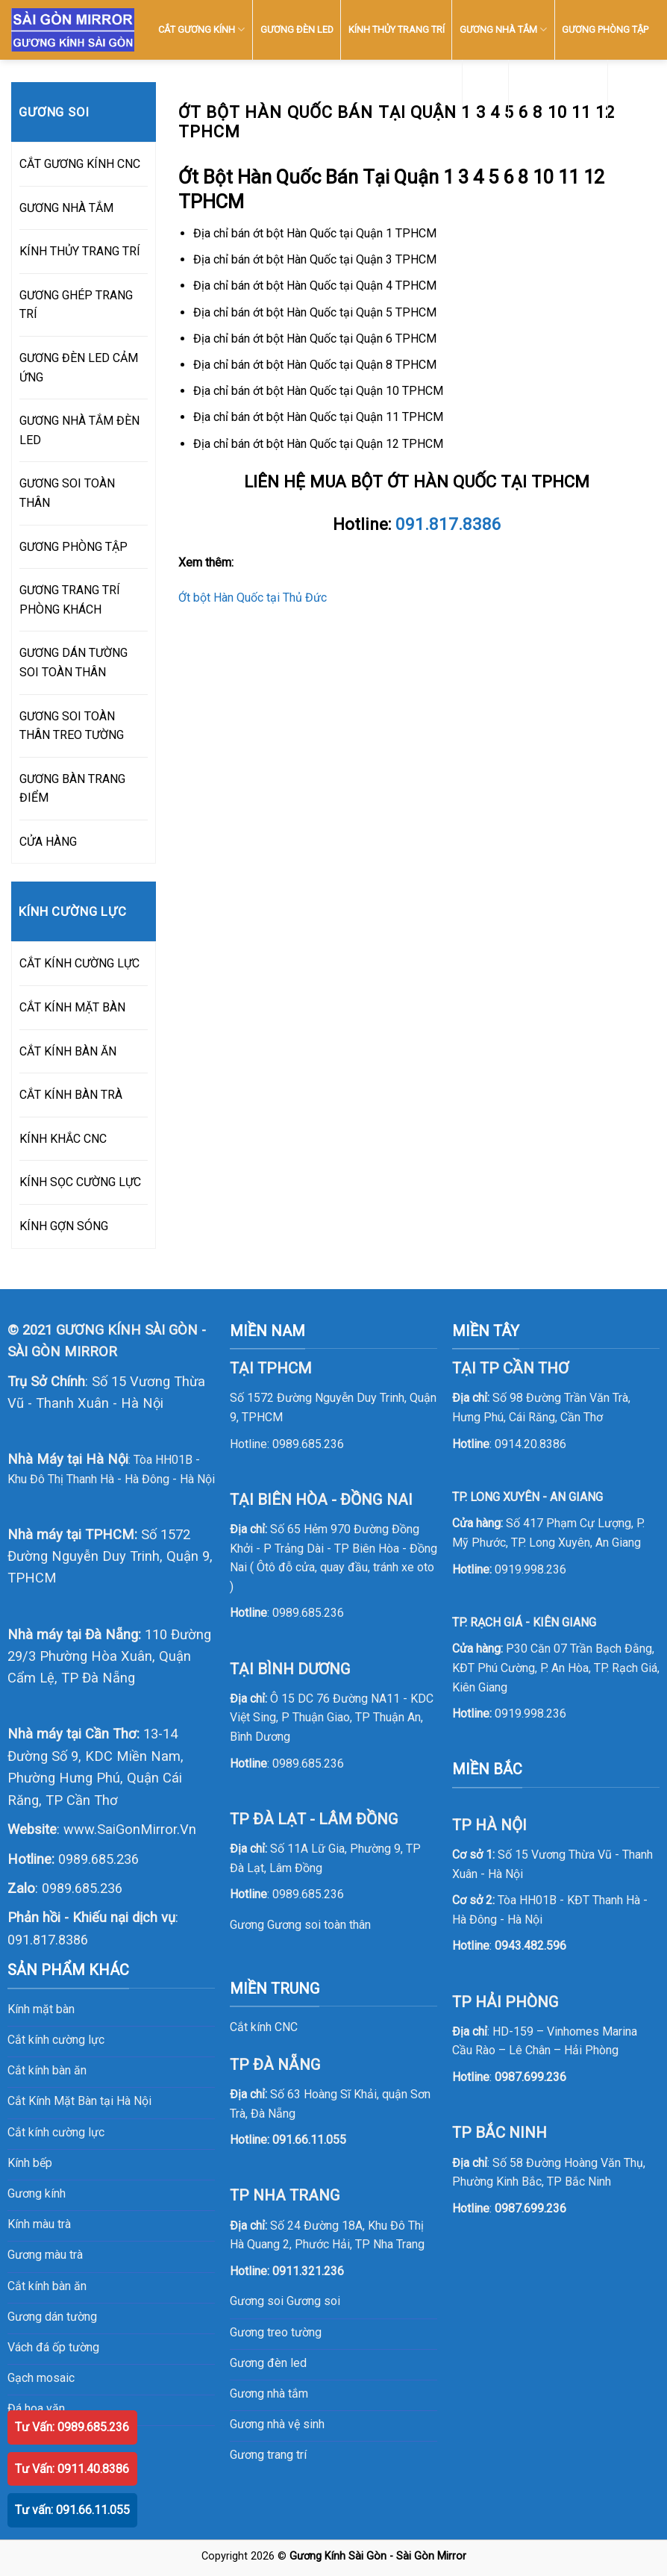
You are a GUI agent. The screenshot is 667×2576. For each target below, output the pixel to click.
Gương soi (313, 2301)
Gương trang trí (268, 2455)
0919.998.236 (530, 1569)
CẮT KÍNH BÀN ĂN (67, 1051)
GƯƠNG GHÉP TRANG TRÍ (76, 305)
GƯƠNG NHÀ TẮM (503, 29)
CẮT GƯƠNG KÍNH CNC (79, 164)
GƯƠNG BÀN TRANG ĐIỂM (72, 788)
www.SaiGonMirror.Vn (129, 1829)
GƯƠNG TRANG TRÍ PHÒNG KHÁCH (69, 600)
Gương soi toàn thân (319, 1925)
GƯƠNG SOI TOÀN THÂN (67, 493)
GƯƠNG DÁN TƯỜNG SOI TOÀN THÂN (73, 662)
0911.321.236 (308, 2271)
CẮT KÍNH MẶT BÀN (72, 1007)
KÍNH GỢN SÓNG (63, 1226)
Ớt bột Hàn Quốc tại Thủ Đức (252, 597)
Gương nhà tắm (269, 2393)
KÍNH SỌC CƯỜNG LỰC (80, 1182)
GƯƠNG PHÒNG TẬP (605, 29)
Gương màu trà (45, 2255)
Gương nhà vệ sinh (277, 2424)
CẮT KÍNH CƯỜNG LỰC (79, 963)
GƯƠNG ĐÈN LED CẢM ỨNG (78, 367)
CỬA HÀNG (48, 842)
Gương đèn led (268, 2363)
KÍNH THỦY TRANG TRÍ (396, 29)
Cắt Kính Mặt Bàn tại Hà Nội (79, 2101)
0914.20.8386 (530, 1444)
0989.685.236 (98, 1859)
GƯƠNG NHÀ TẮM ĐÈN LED (79, 430)
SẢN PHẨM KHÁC (558, 89)
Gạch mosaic (41, 2378)
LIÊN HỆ (631, 89)
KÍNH (485, 89)
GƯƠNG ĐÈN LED (297, 29)
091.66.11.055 (309, 2140)
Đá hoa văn (36, 2408)
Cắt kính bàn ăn (47, 2070)
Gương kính (36, 2193)
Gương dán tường (52, 2317)
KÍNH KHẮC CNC (63, 1139)
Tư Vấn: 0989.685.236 (72, 2427)
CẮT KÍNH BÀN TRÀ (70, 1095)
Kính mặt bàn (41, 2009)
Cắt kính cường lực (55, 2040)
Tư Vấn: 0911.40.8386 (72, 2469)
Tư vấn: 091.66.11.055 (72, 2510)
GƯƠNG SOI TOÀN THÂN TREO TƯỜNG (71, 726)
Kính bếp (29, 2163)
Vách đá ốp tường (53, 2347)
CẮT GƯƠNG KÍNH (201, 29)
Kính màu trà (39, 2224)
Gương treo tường (276, 2332)
